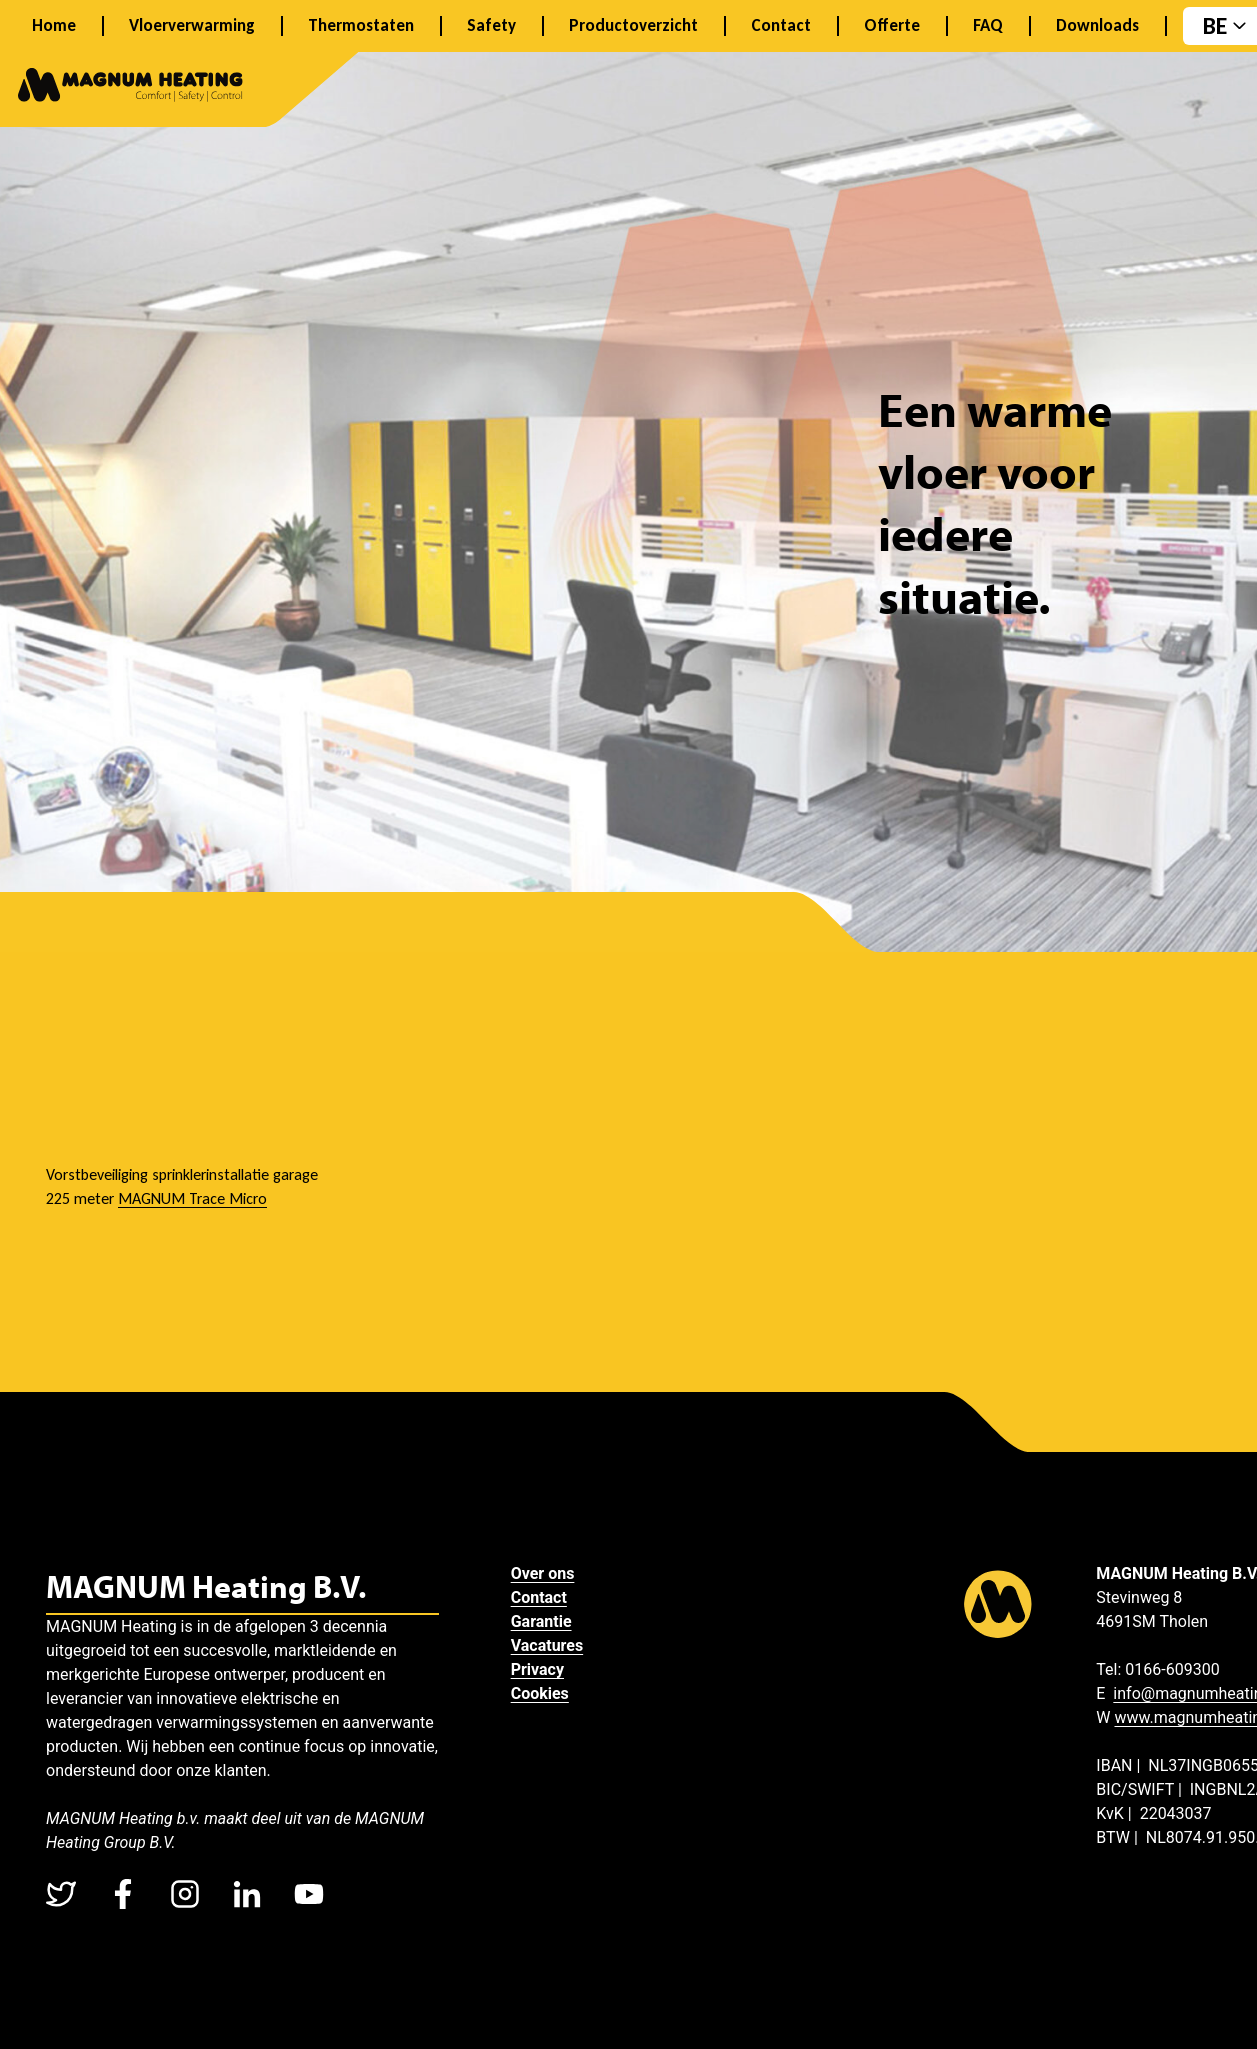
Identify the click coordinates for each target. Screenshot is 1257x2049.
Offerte (892, 26)
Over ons (543, 1573)
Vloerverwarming (192, 26)
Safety (491, 26)
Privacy (537, 1669)
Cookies (540, 1693)
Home (54, 26)
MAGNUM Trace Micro (192, 1198)
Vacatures (547, 1645)
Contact (781, 26)
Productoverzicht (633, 26)
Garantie (541, 1621)
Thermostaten (361, 26)
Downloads (1097, 26)
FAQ (988, 26)
